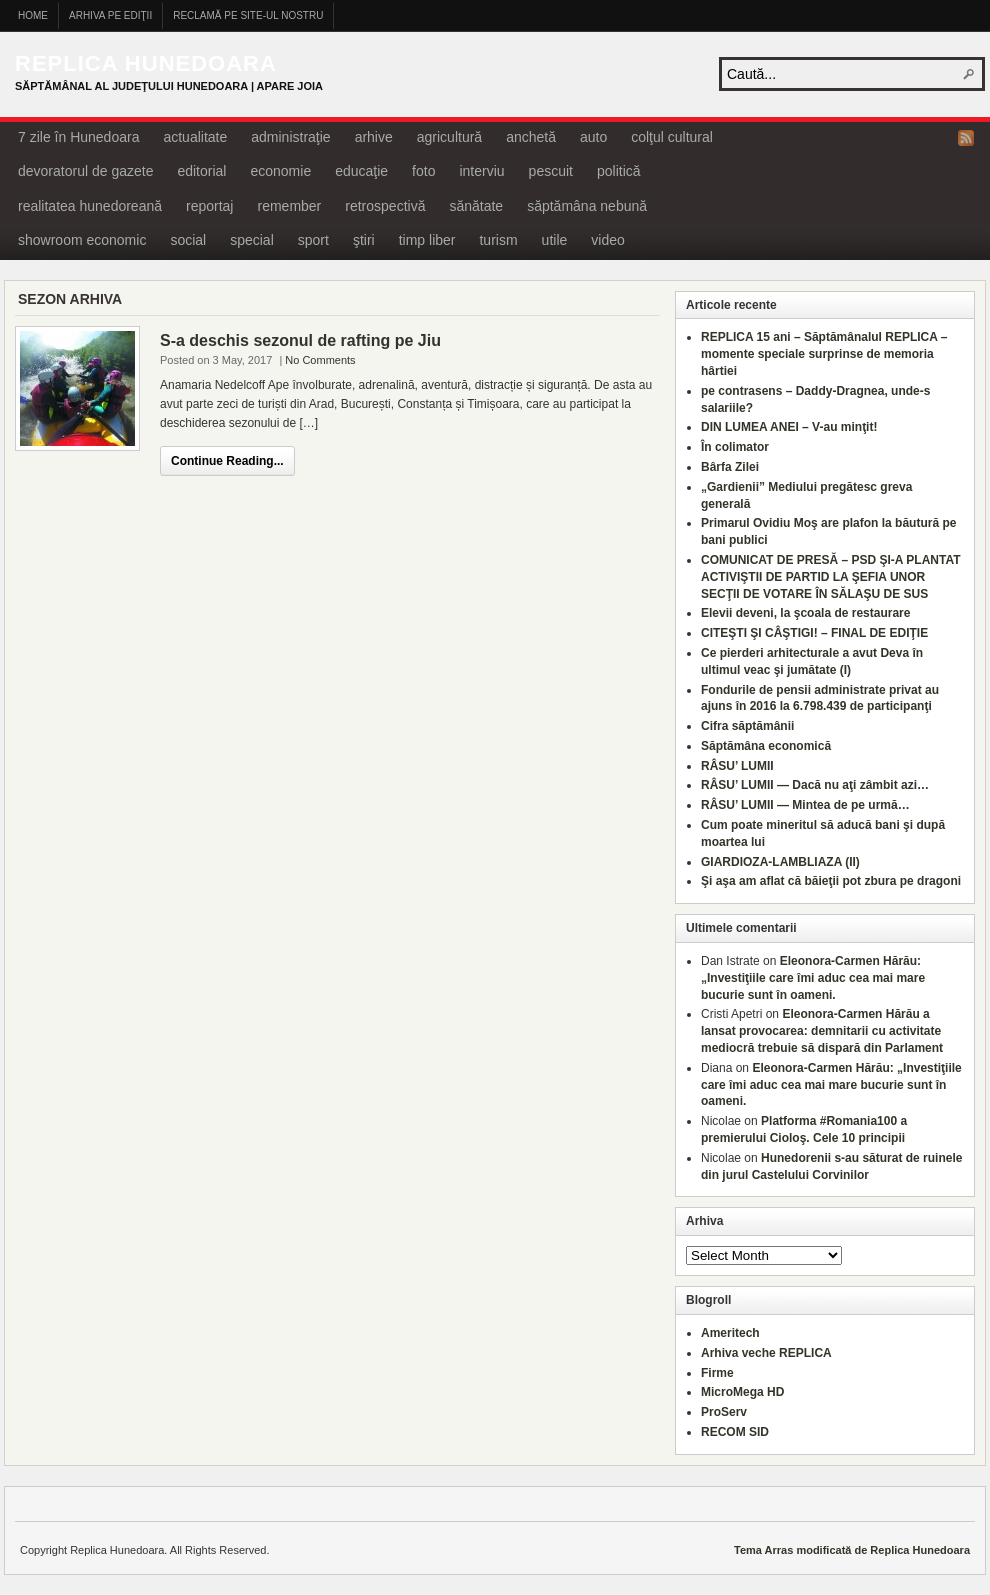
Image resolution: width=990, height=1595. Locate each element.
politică (619, 171)
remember (289, 206)
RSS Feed (966, 138)
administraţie (290, 137)
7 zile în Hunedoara (78, 137)
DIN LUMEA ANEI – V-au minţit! (789, 427)
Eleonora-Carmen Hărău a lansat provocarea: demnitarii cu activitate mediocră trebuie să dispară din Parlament (822, 1031)
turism (498, 240)
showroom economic (82, 240)
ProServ (724, 1412)
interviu (481, 171)
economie (280, 171)
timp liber (427, 240)
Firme (717, 1373)
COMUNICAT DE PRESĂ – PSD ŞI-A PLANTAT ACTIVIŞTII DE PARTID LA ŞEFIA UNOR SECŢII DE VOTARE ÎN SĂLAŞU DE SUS (831, 577)
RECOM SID (735, 1432)
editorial (201, 171)
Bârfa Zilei (730, 467)
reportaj (209, 206)
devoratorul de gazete (85, 171)
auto (593, 137)
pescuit (551, 171)
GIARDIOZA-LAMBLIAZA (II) (780, 862)
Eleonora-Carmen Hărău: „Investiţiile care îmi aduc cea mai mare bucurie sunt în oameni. (813, 978)
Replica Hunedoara (146, 63)
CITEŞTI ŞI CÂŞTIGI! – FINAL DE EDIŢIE (814, 633)
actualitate (195, 137)
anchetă (531, 137)
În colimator (735, 447)
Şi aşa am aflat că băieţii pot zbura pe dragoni (831, 881)
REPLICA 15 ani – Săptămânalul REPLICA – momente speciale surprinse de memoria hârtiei (824, 354)
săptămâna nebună (587, 206)
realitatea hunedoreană (90, 206)
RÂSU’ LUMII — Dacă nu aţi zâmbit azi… (815, 785)
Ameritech (730, 1333)
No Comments (320, 360)
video (607, 240)
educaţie (361, 171)
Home (33, 15)
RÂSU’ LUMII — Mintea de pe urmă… (805, 805)
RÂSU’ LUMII (737, 766)
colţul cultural (672, 137)
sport (313, 240)
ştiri (364, 240)
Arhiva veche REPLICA (766, 1353)
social (188, 240)
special (252, 240)
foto (423, 171)
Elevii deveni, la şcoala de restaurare (805, 613)
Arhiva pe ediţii (110, 15)
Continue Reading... (227, 461)
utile (555, 240)
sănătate (476, 206)
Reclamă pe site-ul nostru (248, 15)
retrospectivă (385, 206)
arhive (374, 137)
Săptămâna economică (766, 746)
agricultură (449, 137)
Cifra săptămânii (747, 726)
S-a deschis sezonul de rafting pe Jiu (300, 340)
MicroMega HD (742, 1392)
